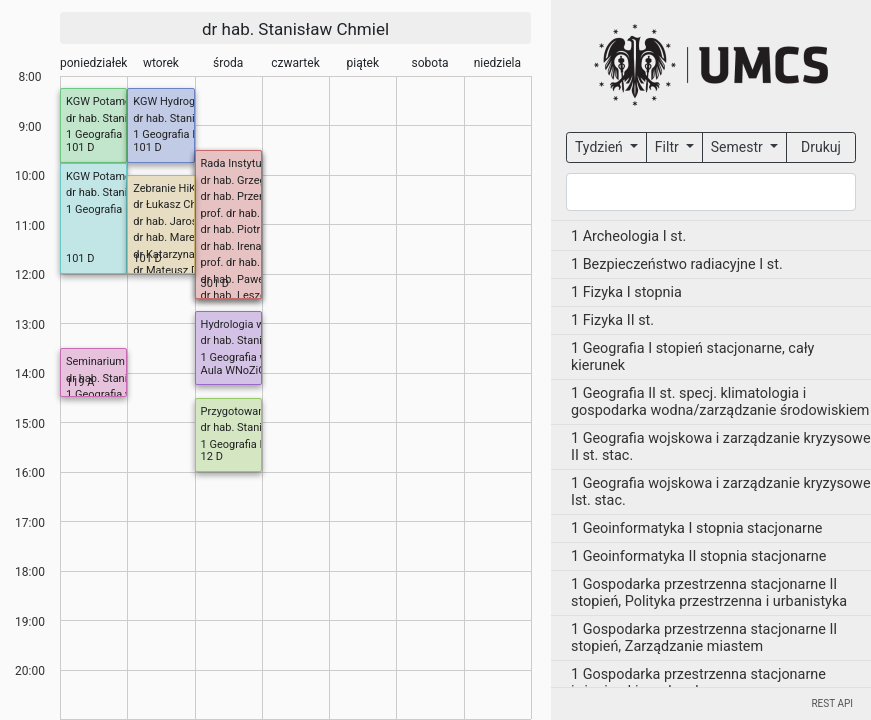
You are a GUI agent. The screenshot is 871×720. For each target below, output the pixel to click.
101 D (80, 147)
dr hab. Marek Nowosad (191, 237)
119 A (80, 382)
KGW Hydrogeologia (182, 101)
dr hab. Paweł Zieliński (256, 279)
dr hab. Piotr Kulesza (251, 229)
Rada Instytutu (236, 163)
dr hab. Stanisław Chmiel (295, 29)
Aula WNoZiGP (237, 370)
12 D (212, 456)
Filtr (668, 147)
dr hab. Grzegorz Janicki (260, 180)
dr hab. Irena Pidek (246, 246)
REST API (832, 703)
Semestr (738, 147)
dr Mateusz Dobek (177, 270)
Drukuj (821, 147)
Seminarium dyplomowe (125, 361)
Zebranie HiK (164, 188)
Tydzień (600, 147)
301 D (215, 283)
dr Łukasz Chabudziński (191, 204)
